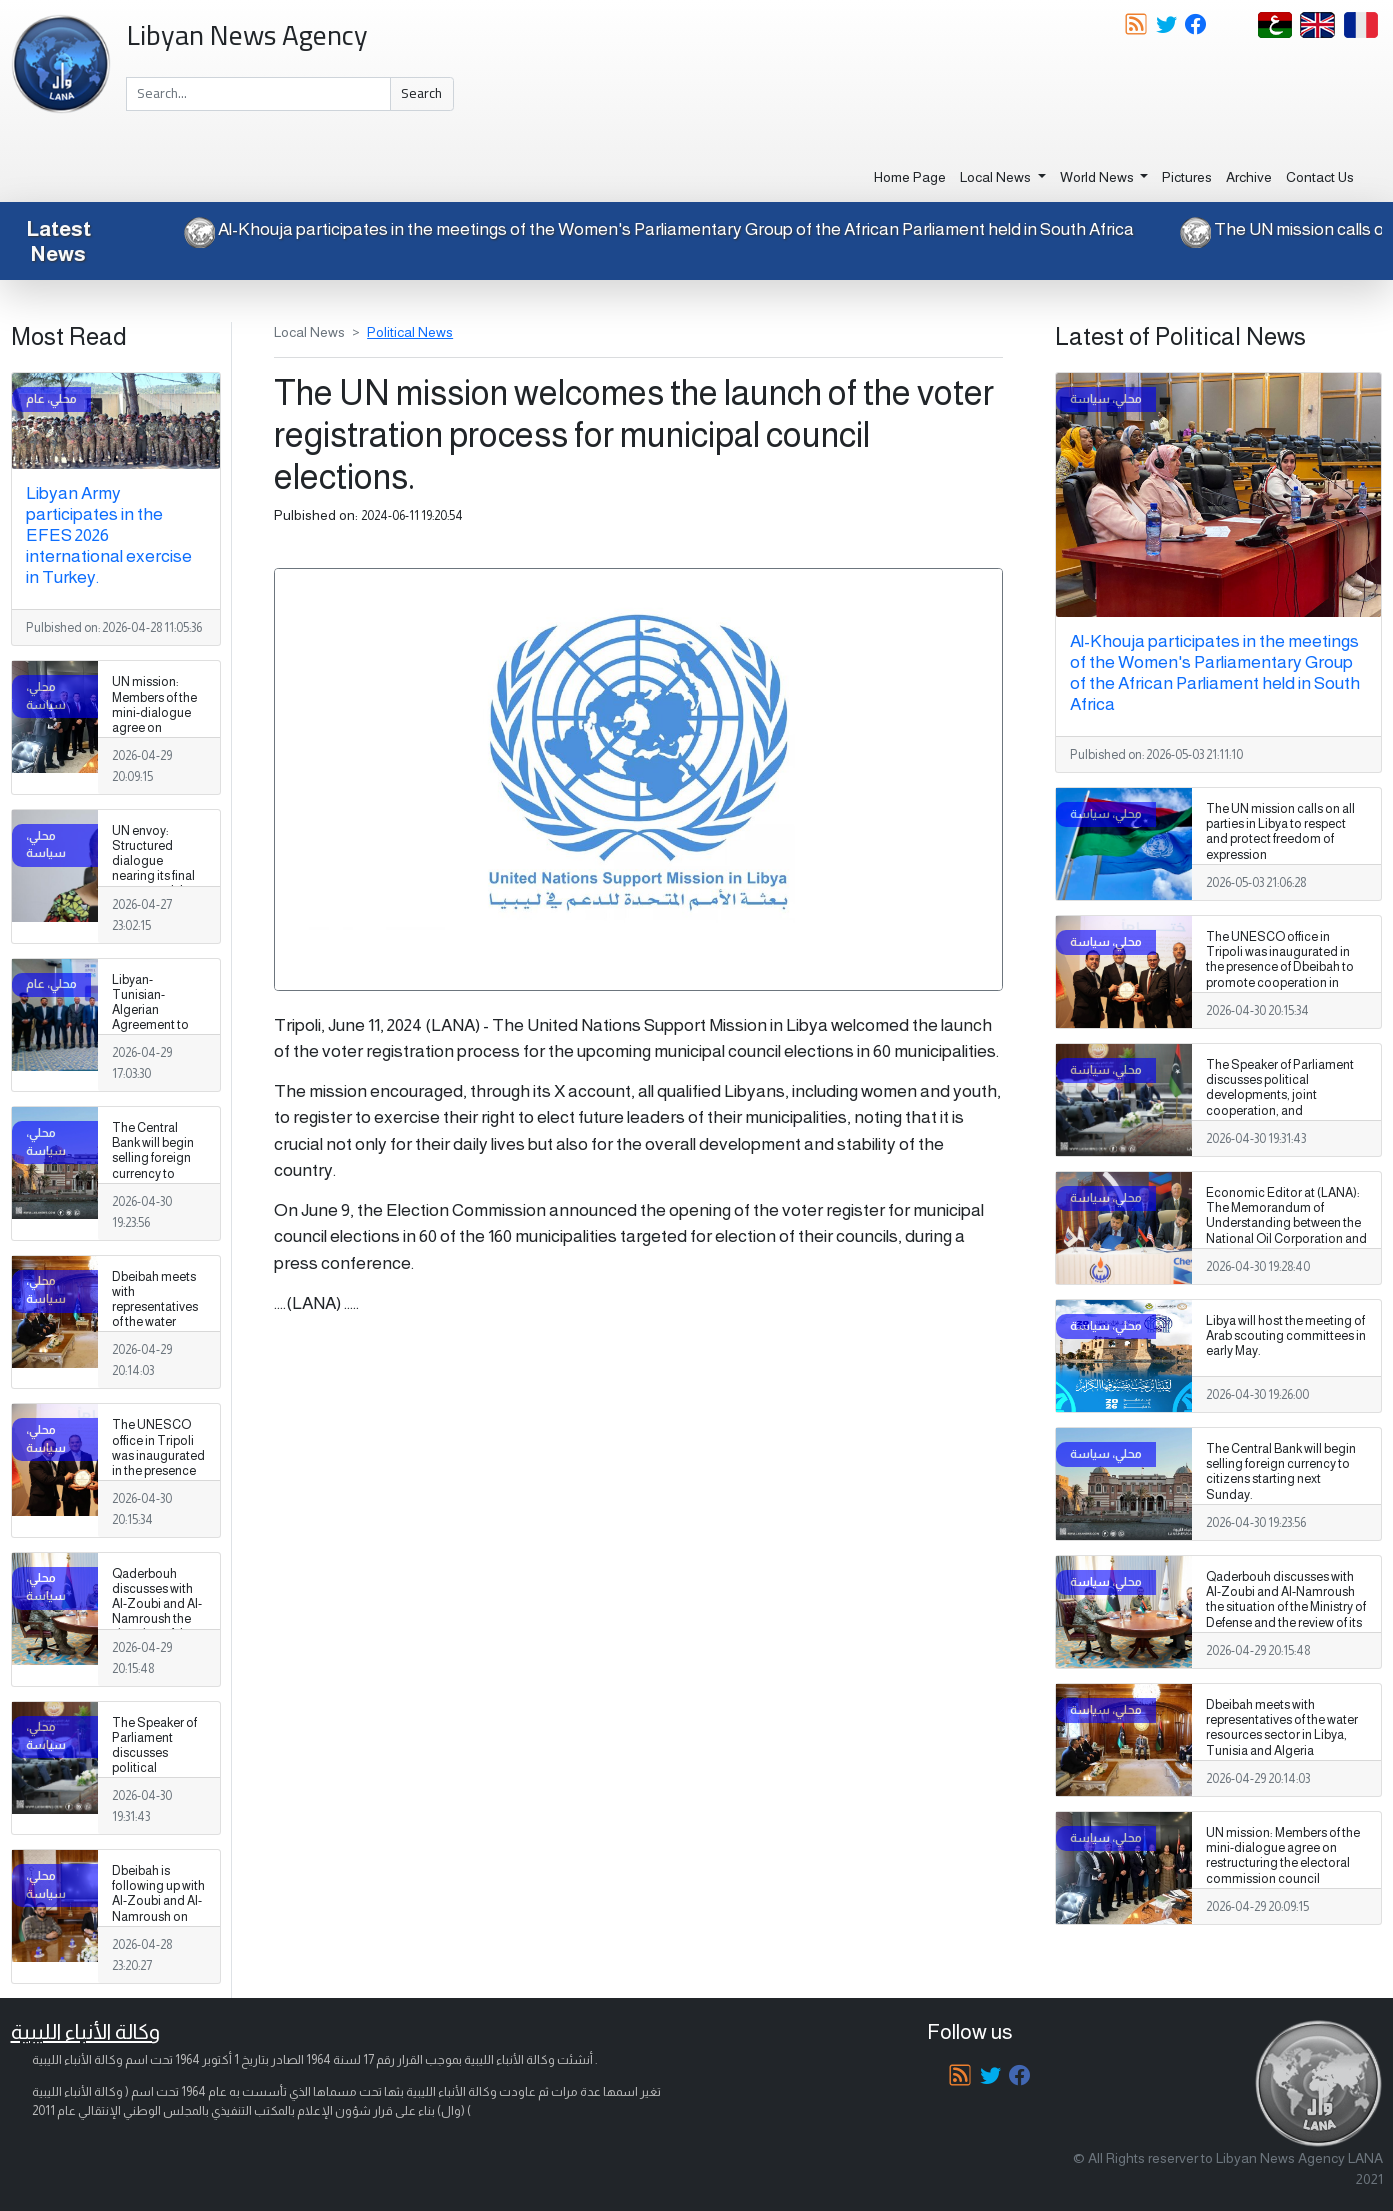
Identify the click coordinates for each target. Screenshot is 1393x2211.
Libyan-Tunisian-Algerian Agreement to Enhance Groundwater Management (150, 1025)
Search (421, 93)
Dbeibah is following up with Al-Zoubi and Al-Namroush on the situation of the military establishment (158, 1916)
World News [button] (1098, 177)
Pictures (1187, 177)
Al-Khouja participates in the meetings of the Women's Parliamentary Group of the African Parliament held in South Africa (642, 229)
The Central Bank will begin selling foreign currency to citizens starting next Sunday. (156, 1166)
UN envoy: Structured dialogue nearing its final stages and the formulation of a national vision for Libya (155, 884)
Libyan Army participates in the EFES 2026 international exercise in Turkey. (109, 535)
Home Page (910, 177)
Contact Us (1320, 177)
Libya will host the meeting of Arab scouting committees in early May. (1286, 1336)
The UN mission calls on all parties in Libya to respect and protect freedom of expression (1280, 831)
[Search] (258, 94)
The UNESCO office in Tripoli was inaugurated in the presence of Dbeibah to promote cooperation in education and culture (158, 1485)
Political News (410, 332)
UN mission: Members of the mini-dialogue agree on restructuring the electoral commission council (158, 735)
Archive (1249, 177)
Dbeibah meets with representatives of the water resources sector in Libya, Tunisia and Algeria (155, 1330)
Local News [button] (997, 177)
